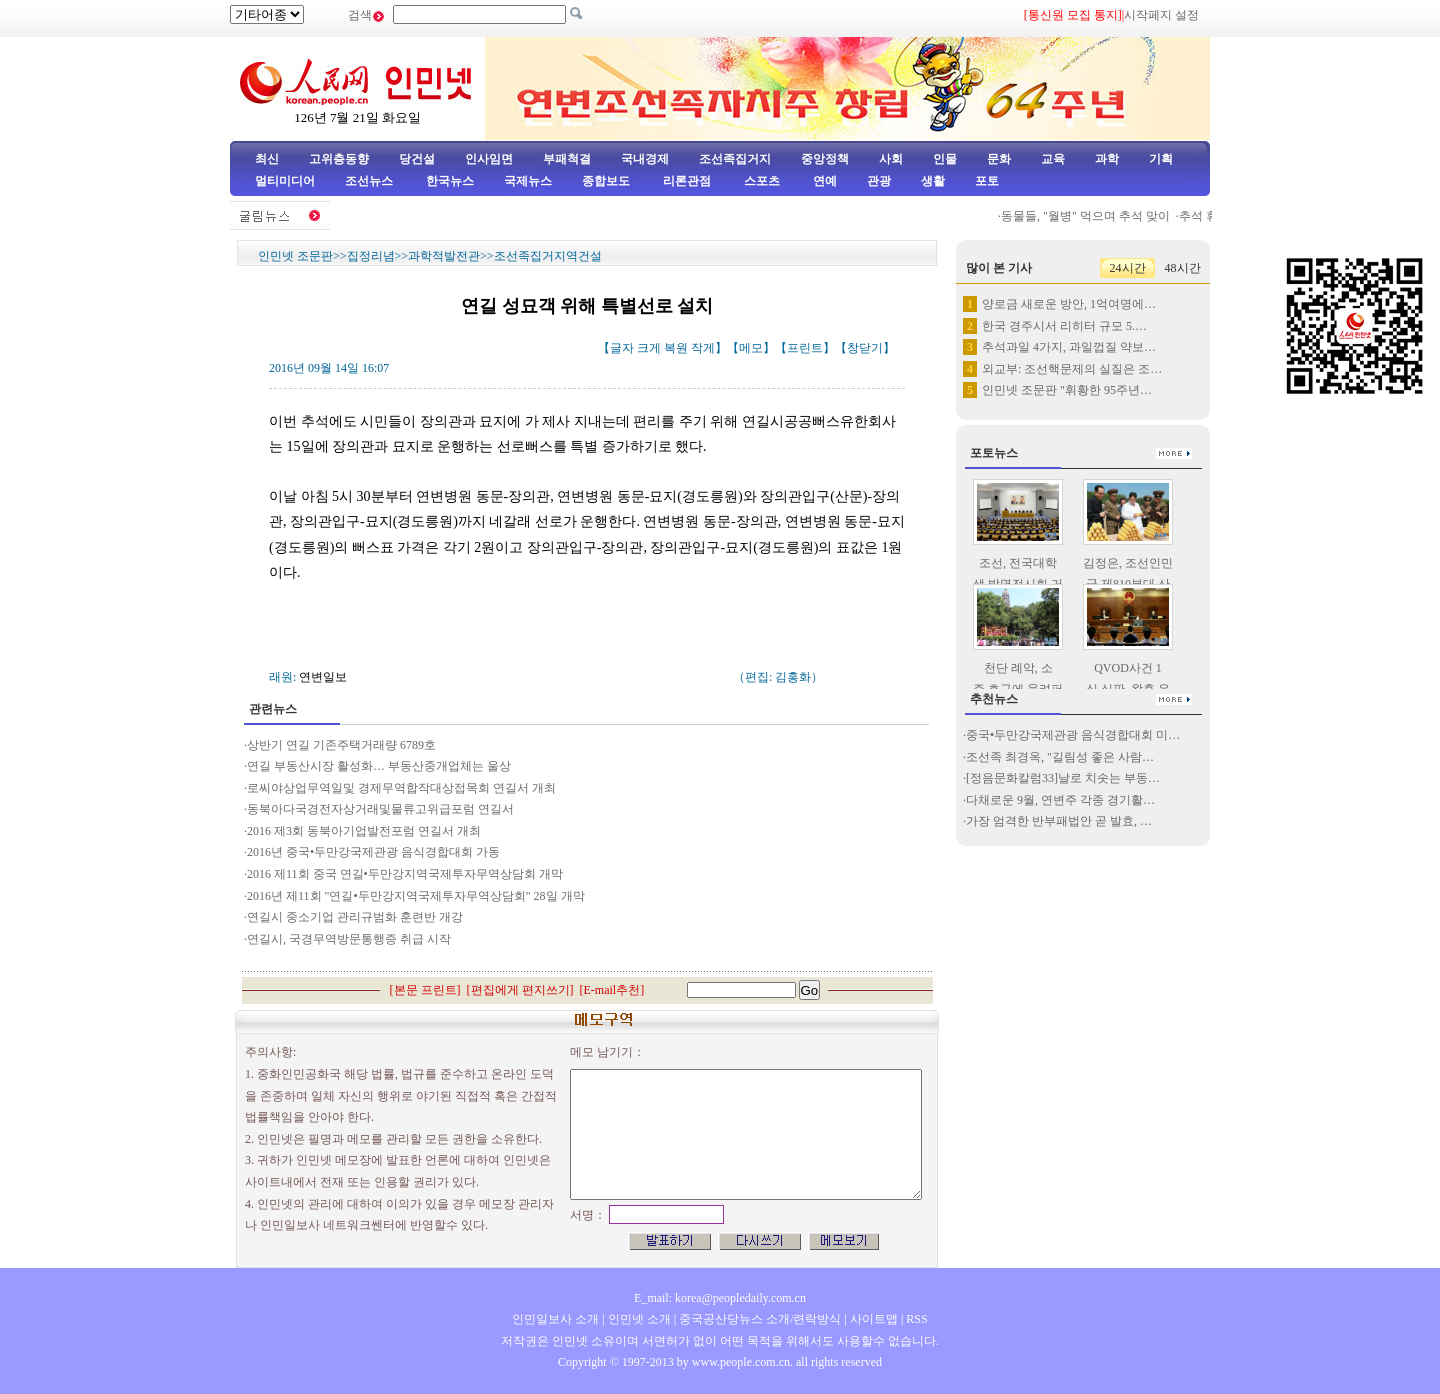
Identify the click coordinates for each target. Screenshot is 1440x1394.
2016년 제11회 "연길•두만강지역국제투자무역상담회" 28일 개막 (416, 896)
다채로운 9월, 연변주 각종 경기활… (1060, 800)
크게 (649, 348)
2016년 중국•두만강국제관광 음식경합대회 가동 (373, 852)
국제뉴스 (528, 181)
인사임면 (489, 159)
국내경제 (645, 159)
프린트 (805, 348)
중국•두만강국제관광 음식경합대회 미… (1073, 735)
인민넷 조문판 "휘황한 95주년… (1067, 390)
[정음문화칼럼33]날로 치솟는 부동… (1063, 778)
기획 (1161, 159)
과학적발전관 (444, 256)
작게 (703, 348)
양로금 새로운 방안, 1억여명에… (1069, 304)
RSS (916, 1319)
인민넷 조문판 (295, 256)
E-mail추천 (612, 990)
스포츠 (760, 181)
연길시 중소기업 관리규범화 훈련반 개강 (355, 917)
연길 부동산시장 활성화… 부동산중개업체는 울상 (379, 766)
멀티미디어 (285, 181)
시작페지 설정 (1161, 15)
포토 (987, 181)
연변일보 (323, 677)
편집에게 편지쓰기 (520, 990)
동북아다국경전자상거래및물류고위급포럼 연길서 (380, 809)
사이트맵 (874, 1319)
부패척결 (567, 159)
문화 (999, 159)
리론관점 (687, 181)
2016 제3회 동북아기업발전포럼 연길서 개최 (364, 831)
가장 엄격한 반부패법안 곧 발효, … (1059, 821)
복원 (676, 348)
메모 (751, 348)
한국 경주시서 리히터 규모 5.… (1064, 326)
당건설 (417, 159)
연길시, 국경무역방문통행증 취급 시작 (349, 939)
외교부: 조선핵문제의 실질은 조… (1072, 369)
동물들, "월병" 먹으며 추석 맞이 (1090, 216)
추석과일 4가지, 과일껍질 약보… (1069, 347)
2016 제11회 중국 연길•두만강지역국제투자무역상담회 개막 (405, 874)
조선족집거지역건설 (548, 256)
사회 (891, 159)
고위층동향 (339, 159)
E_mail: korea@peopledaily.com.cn (720, 1298)
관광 (879, 181)
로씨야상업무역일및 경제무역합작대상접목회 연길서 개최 (401, 788)
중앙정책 (825, 159)
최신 (267, 159)
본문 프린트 (425, 990)
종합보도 (606, 181)
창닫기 (865, 348)
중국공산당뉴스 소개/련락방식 (760, 1319)
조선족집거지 (735, 159)
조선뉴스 (370, 181)
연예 (823, 181)
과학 (1107, 159)
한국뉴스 (450, 181)
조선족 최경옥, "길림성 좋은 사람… (1060, 757)
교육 (1053, 159)
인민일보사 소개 (555, 1319)
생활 (933, 181)
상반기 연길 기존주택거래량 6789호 (341, 745)
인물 (945, 159)
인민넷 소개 (638, 1319)
